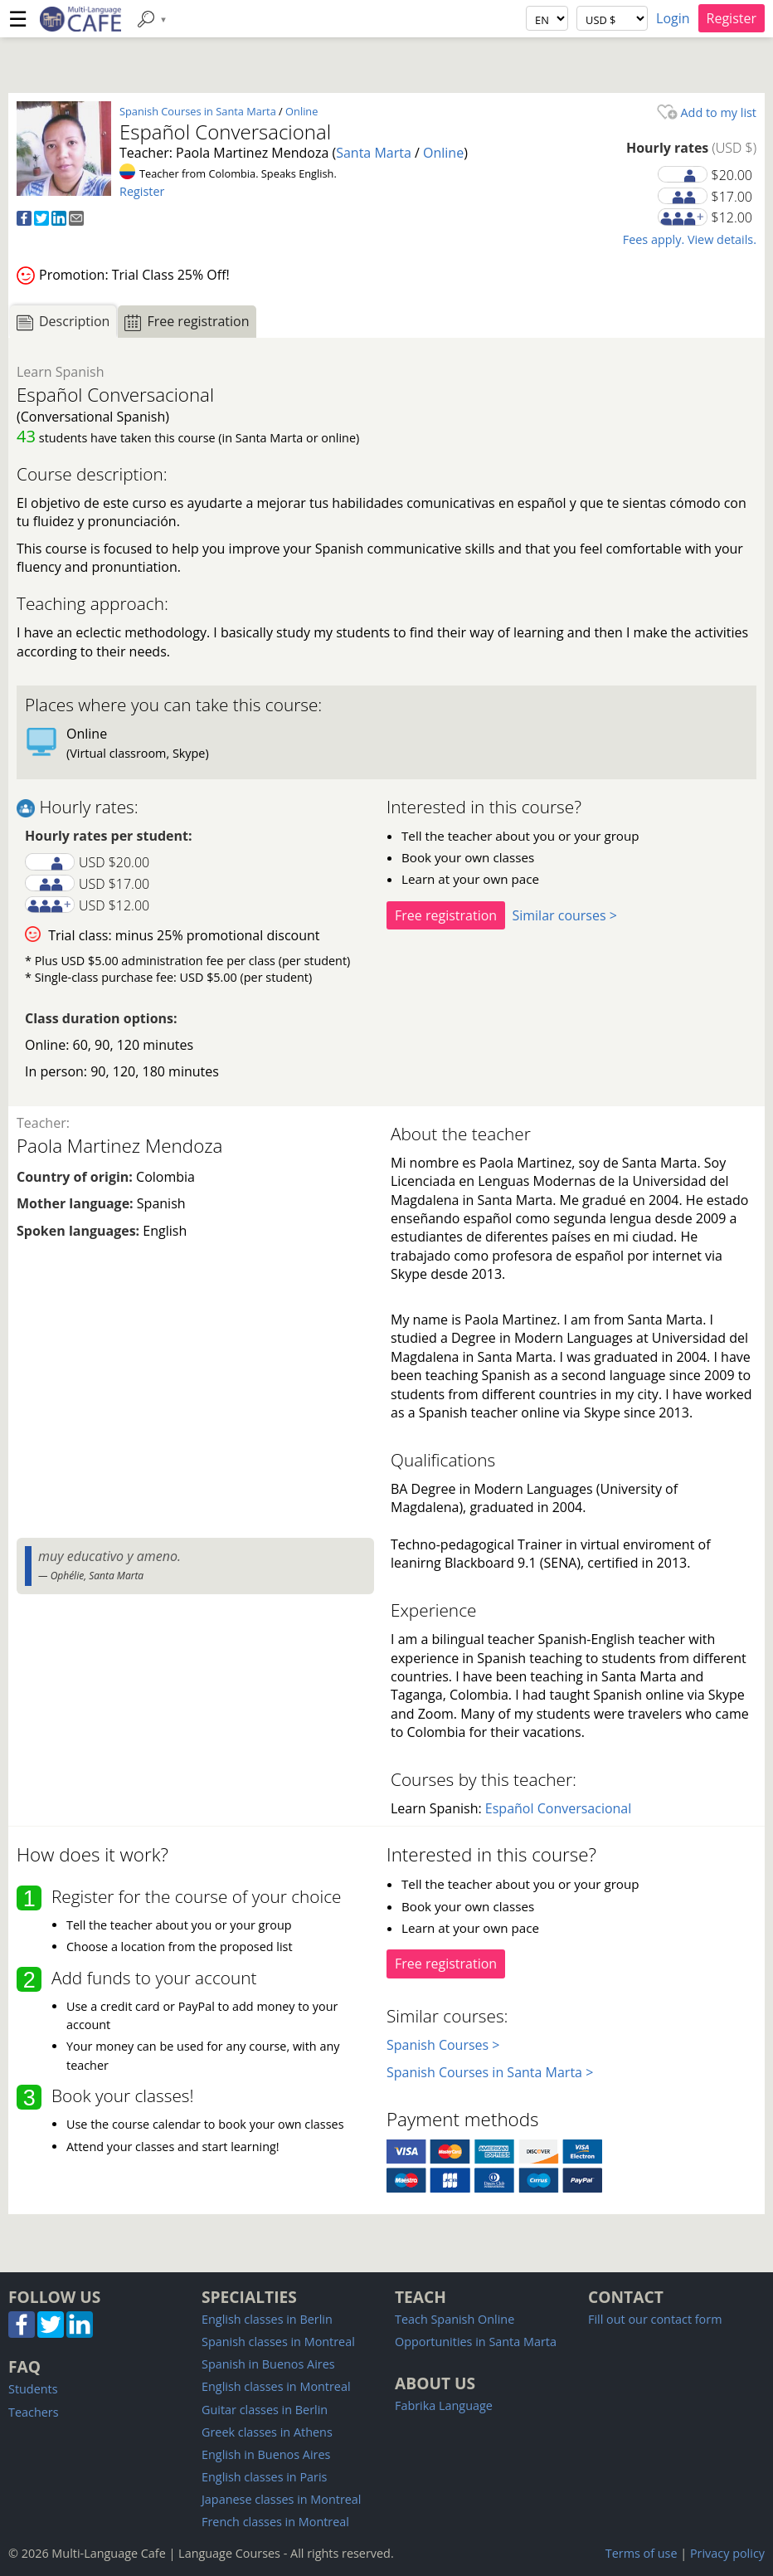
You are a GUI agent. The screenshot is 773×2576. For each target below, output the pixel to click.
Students (33, 2389)
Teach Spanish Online (454, 2319)
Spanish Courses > (443, 2045)
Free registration (446, 915)
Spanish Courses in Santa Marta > (489, 2072)
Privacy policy (727, 2553)
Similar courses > (564, 915)
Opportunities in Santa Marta (476, 2341)
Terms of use (641, 2553)
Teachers (33, 2412)
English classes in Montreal (276, 2386)
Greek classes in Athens (267, 2432)
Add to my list (706, 112)
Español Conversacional (558, 1808)
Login (673, 18)
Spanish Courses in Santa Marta (197, 111)
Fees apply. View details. (689, 239)
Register (731, 18)
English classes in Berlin (267, 2319)
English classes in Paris (264, 2477)
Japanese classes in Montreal (282, 2499)
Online (301, 111)
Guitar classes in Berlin (265, 2409)
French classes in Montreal (275, 2522)
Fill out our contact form (655, 2319)
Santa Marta (373, 153)
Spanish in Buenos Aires (268, 2364)
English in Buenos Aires (266, 2454)
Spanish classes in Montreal (278, 2341)
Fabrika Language (444, 2405)
